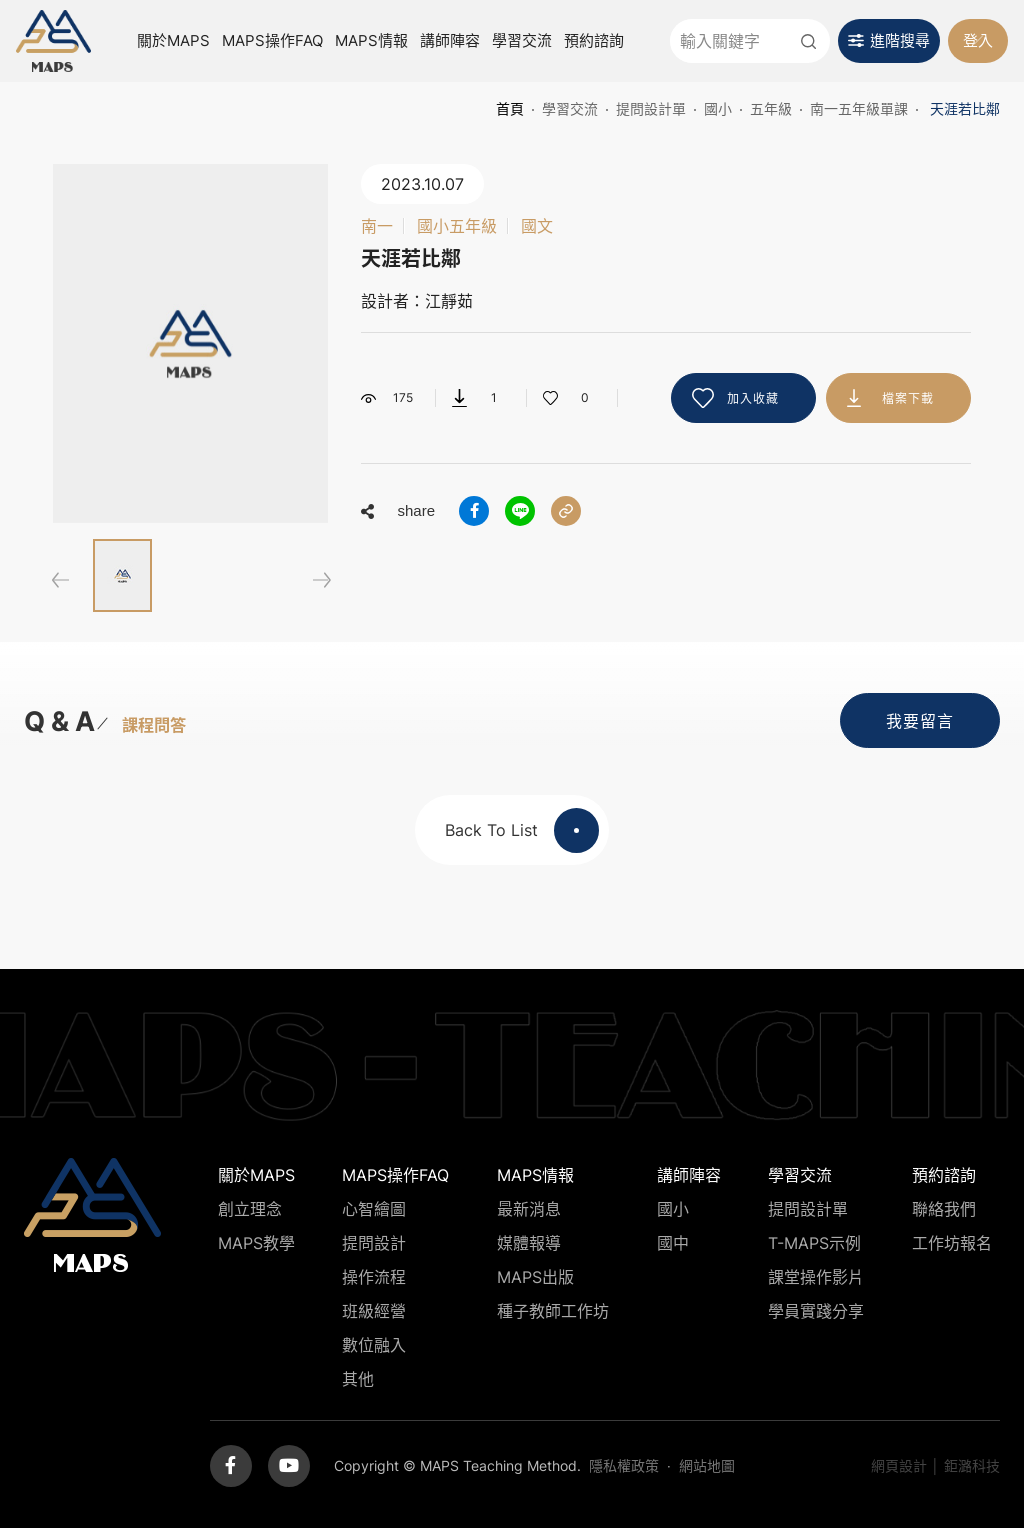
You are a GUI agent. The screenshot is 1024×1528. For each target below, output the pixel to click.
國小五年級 (457, 226)
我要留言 (920, 721)
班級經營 (374, 1311)
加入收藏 (753, 398)
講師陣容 (450, 40)
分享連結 (566, 511)
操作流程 (374, 1277)
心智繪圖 (374, 1209)
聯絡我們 (944, 1209)
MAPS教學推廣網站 (53, 41)
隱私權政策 (624, 1465)
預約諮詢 (594, 40)
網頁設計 (899, 1465)
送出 (808, 41)
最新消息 (529, 1209)
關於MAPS (173, 40)
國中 (673, 1243)
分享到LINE (520, 511)
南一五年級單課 (859, 108)
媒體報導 (529, 1243)
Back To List (522, 830)
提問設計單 (651, 108)
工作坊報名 (952, 1243)
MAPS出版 (535, 1277)
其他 (358, 1379)
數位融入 (374, 1345)
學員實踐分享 (816, 1311)
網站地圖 (707, 1465)
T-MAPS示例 (814, 1243)
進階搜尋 (900, 40)
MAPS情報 (371, 40)
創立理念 (250, 1209)
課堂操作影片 (816, 1277)
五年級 (771, 108)
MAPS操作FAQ (272, 40)
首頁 (510, 108)
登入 (978, 40)
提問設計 (374, 1243)
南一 (377, 226)
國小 (718, 108)
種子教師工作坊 (553, 1311)
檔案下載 (908, 398)
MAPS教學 (256, 1243)
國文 (537, 226)
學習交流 (522, 40)
